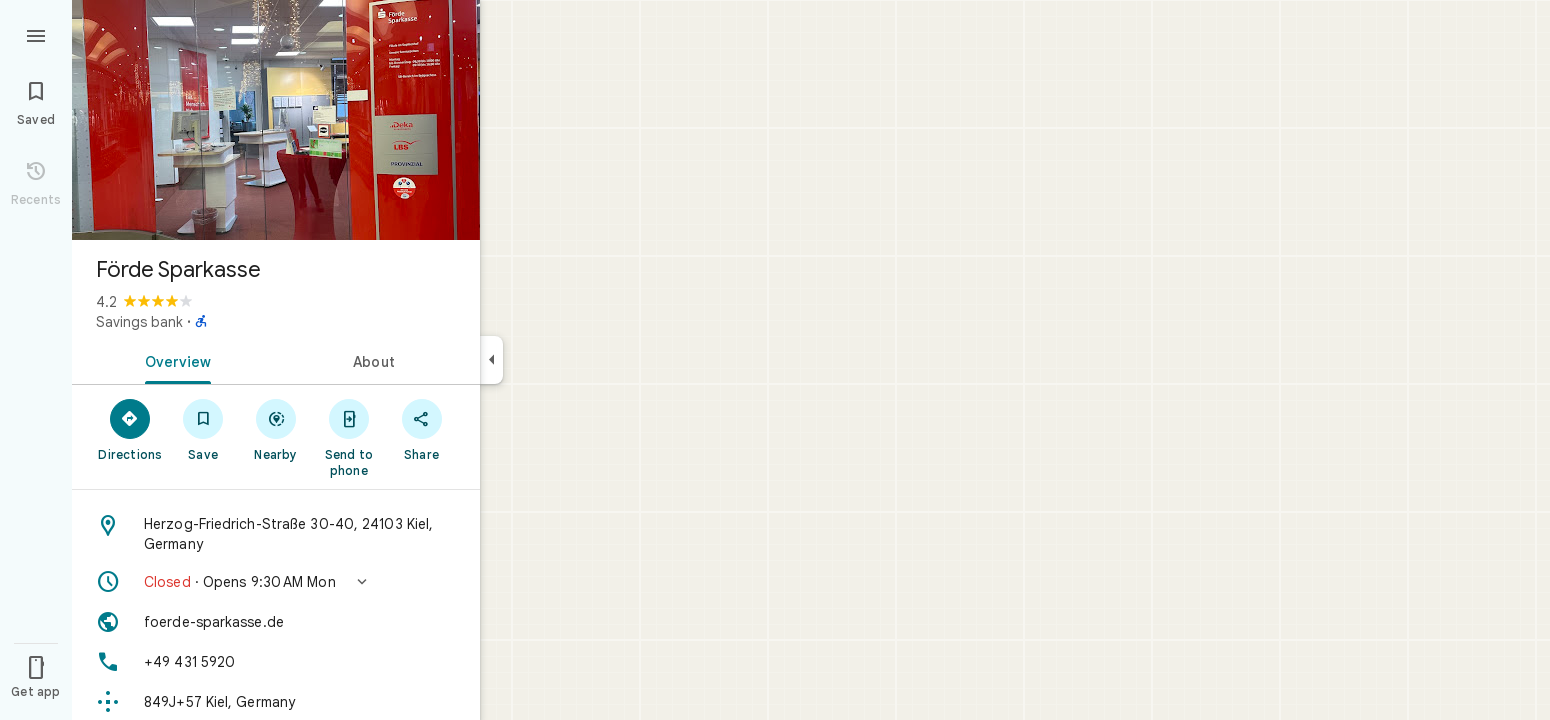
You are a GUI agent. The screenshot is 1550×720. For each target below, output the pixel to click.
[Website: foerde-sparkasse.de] (276, 622)
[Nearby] (276, 429)
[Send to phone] (348, 437)
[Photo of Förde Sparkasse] (276, 120)
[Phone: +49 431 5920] (276, 662)
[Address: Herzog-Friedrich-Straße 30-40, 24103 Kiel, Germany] (276, 534)
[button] (276, 582)
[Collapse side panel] (491, 360)
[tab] (174, 360)
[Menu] (36, 34)
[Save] (203, 429)
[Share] (421, 429)
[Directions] (130, 429)
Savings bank (139, 322)
